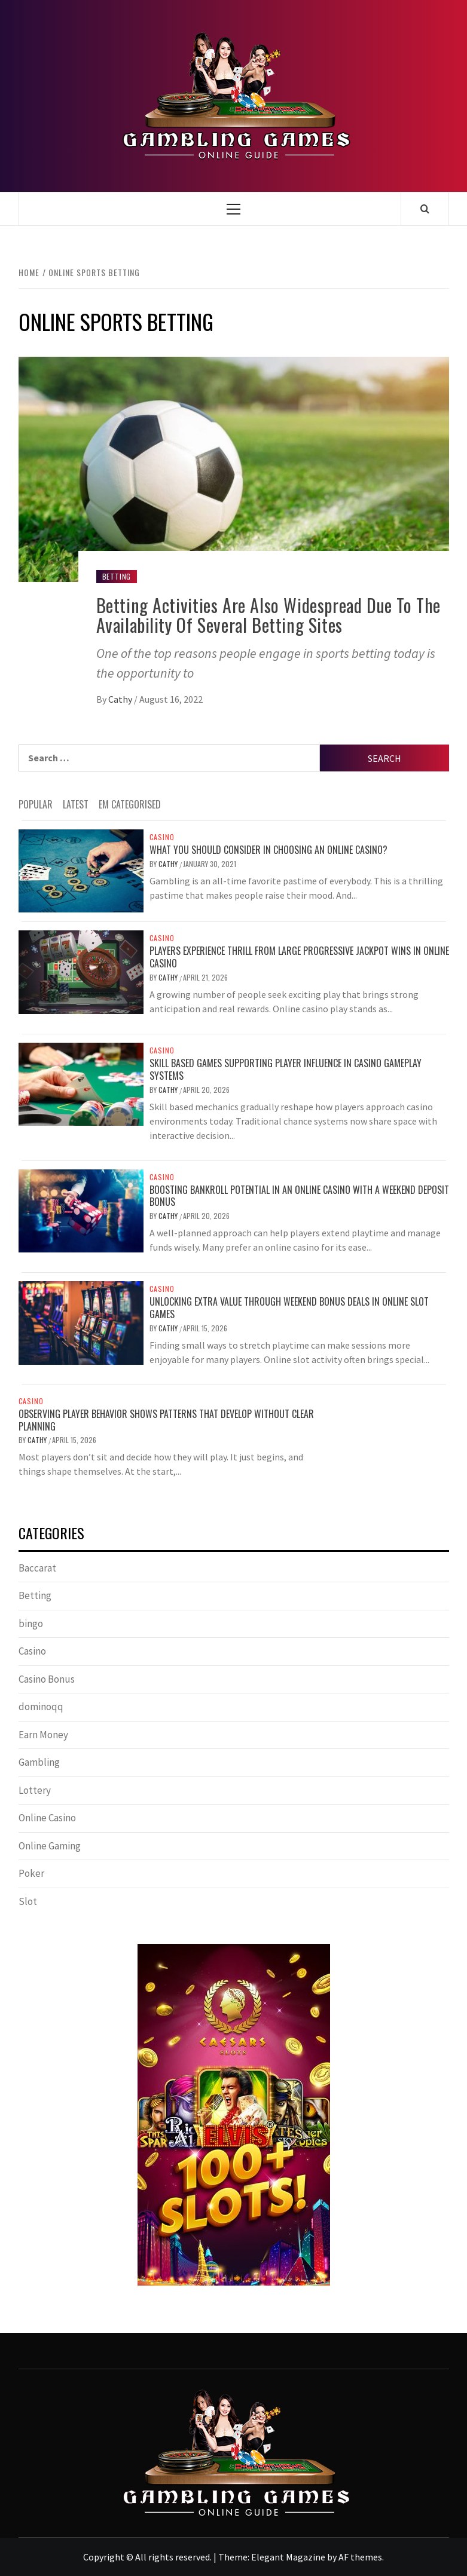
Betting (117, 576)
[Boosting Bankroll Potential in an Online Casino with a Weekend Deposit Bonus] (81, 1209)
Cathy (121, 699)
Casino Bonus (47, 1679)
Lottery (35, 1790)
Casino (162, 837)
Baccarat (37, 1568)
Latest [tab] (75, 804)
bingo (31, 1623)
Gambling (39, 1762)
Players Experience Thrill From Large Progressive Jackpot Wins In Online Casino (299, 957)
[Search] (424, 208)
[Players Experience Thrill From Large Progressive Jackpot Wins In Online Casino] (81, 971)
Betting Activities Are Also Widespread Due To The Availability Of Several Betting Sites (268, 615)
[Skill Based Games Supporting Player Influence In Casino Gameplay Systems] (81, 1083)
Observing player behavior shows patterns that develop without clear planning (166, 1420)
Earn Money (43, 1734)
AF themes (360, 2557)
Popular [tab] (36, 804)
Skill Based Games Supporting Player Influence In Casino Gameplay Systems (285, 1069)
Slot (28, 1901)
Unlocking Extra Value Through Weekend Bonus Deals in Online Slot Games (289, 1307)
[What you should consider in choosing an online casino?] (81, 870)
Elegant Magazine (288, 2557)
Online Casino (47, 1817)
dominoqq (41, 1706)
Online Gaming (50, 1845)
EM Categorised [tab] (130, 804)
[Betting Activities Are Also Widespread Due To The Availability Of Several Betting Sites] (234, 468)
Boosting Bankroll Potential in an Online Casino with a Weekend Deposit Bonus (299, 1196)
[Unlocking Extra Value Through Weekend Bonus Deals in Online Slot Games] (81, 1322)
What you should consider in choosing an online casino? (268, 850)
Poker (31, 1873)
